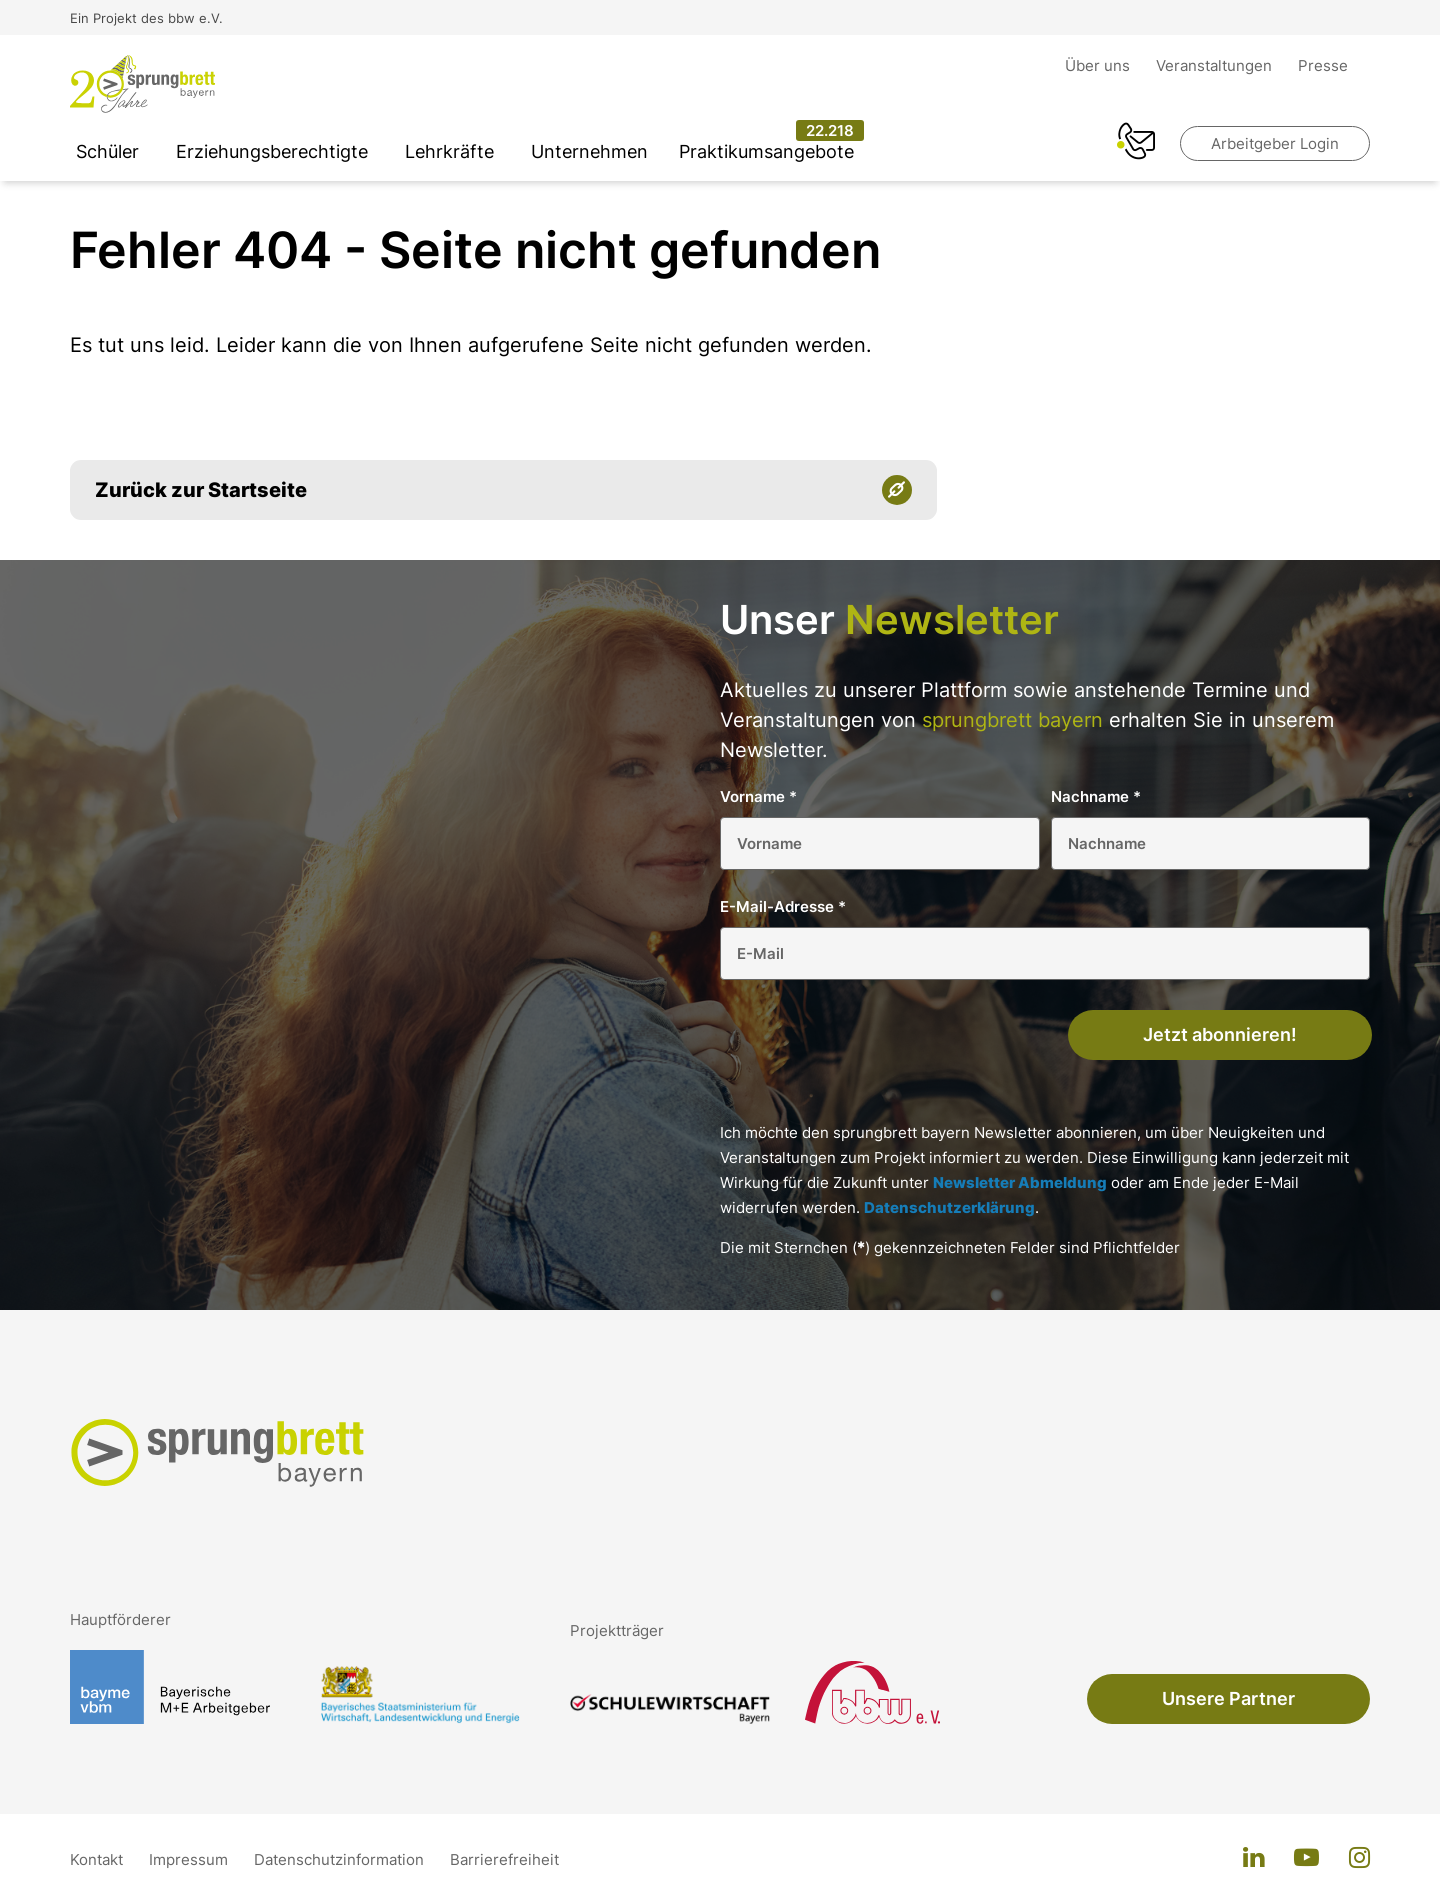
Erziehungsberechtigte (272, 151)
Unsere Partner (1228, 1698)
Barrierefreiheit (504, 1859)
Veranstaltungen (1216, 65)
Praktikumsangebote (766, 151)
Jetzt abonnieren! (1220, 1034)
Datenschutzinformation (341, 1859)
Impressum (190, 1859)
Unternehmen (589, 151)
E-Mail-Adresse (783, 906)
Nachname (1096, 796)
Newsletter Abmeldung (1020, 1182)
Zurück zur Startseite (201, 490)
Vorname (758, 796)
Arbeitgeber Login (1275, 143)
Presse (1323, 65)
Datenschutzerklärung (949, 1207)
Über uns (1099, 65)
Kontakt (98, 1859)
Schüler (107, 151)
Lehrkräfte (449, 151)
